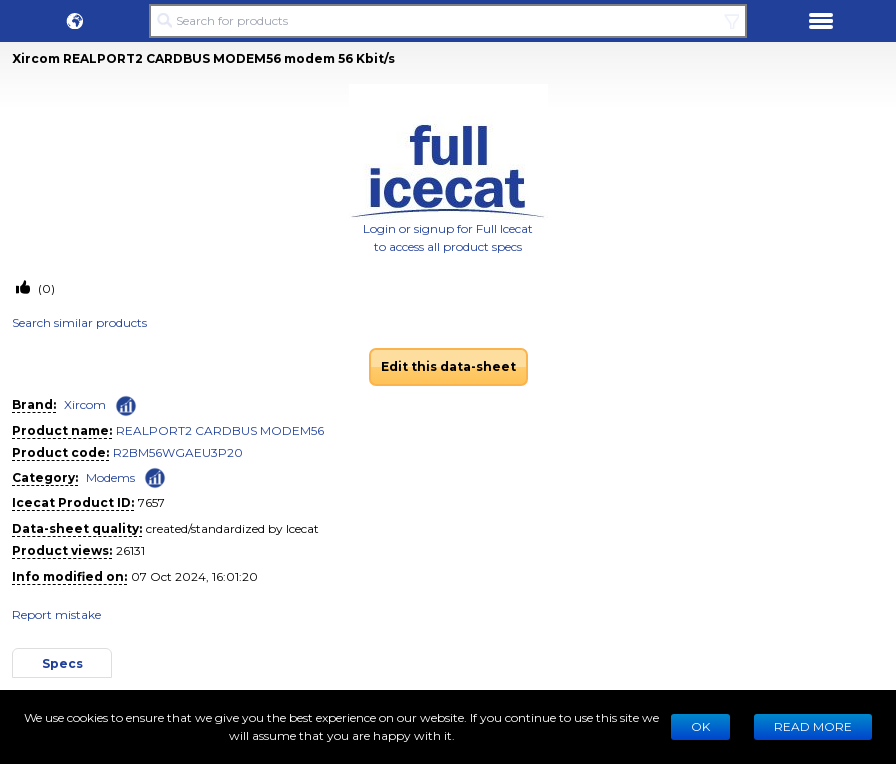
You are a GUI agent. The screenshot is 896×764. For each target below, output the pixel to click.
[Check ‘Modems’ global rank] (155, 476)
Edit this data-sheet (448, 366)
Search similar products (79, 322)
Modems (110, 477)
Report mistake (56, 614)
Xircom (85, 404)
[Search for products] (447, 21)
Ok (700, 726)
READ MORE (813, 726)
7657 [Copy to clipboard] (151, 502)
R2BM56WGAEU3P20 (178, 452)
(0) (45, 288)
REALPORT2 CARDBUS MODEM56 (220, 430)
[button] (75, 21)
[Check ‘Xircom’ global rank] (126, 406)
